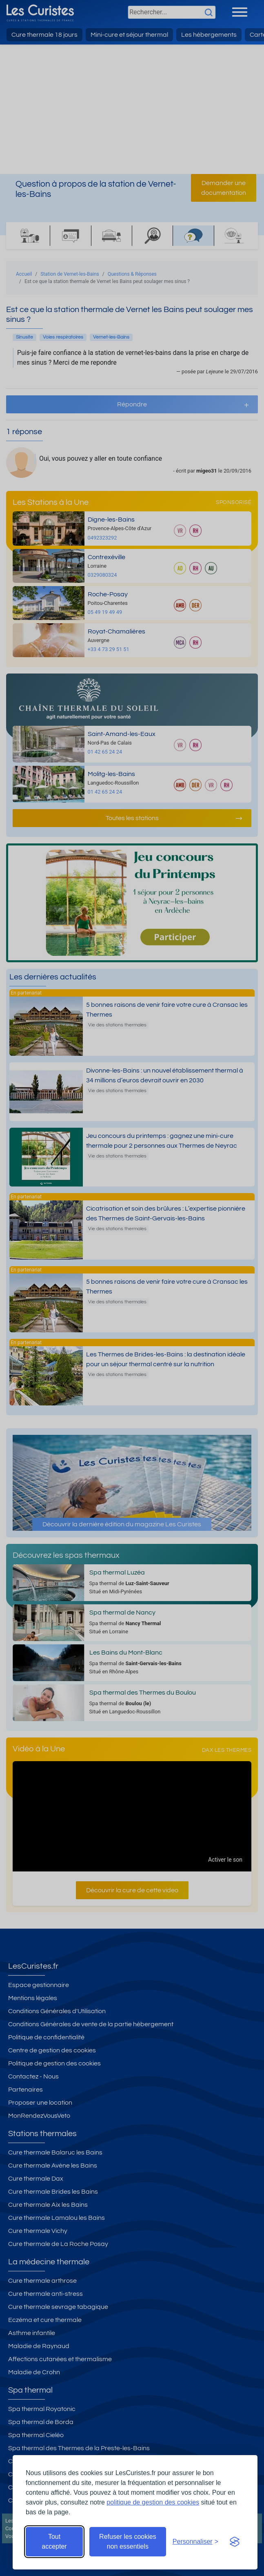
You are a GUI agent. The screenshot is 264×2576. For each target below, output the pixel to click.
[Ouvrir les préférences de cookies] (195, 2542)
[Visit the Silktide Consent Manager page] (234, 2541)
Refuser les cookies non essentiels (127, 2541)
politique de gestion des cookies (152, 2502)
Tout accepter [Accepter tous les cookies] (54, 2541)
